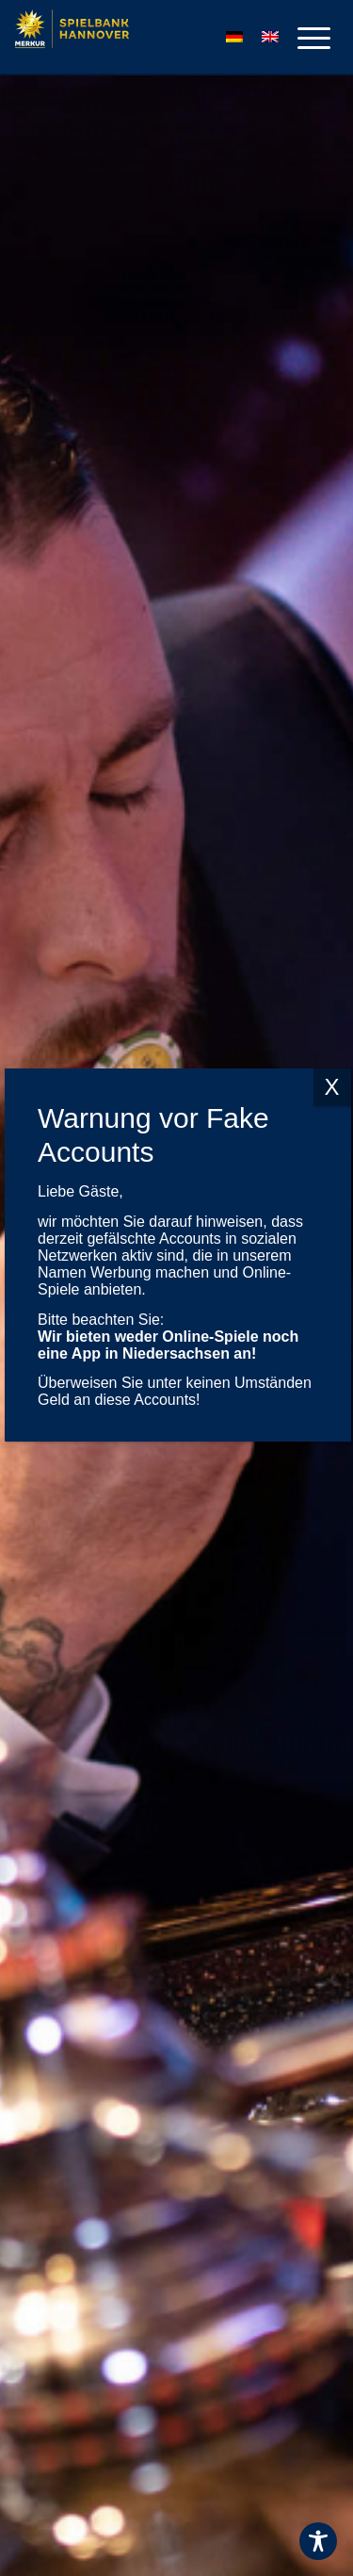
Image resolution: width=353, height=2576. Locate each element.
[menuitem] (304, 37)
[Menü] (304, 37)
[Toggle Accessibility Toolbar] (318, 2541)
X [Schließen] (331, 1033)
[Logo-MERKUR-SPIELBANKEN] (132, 37)
